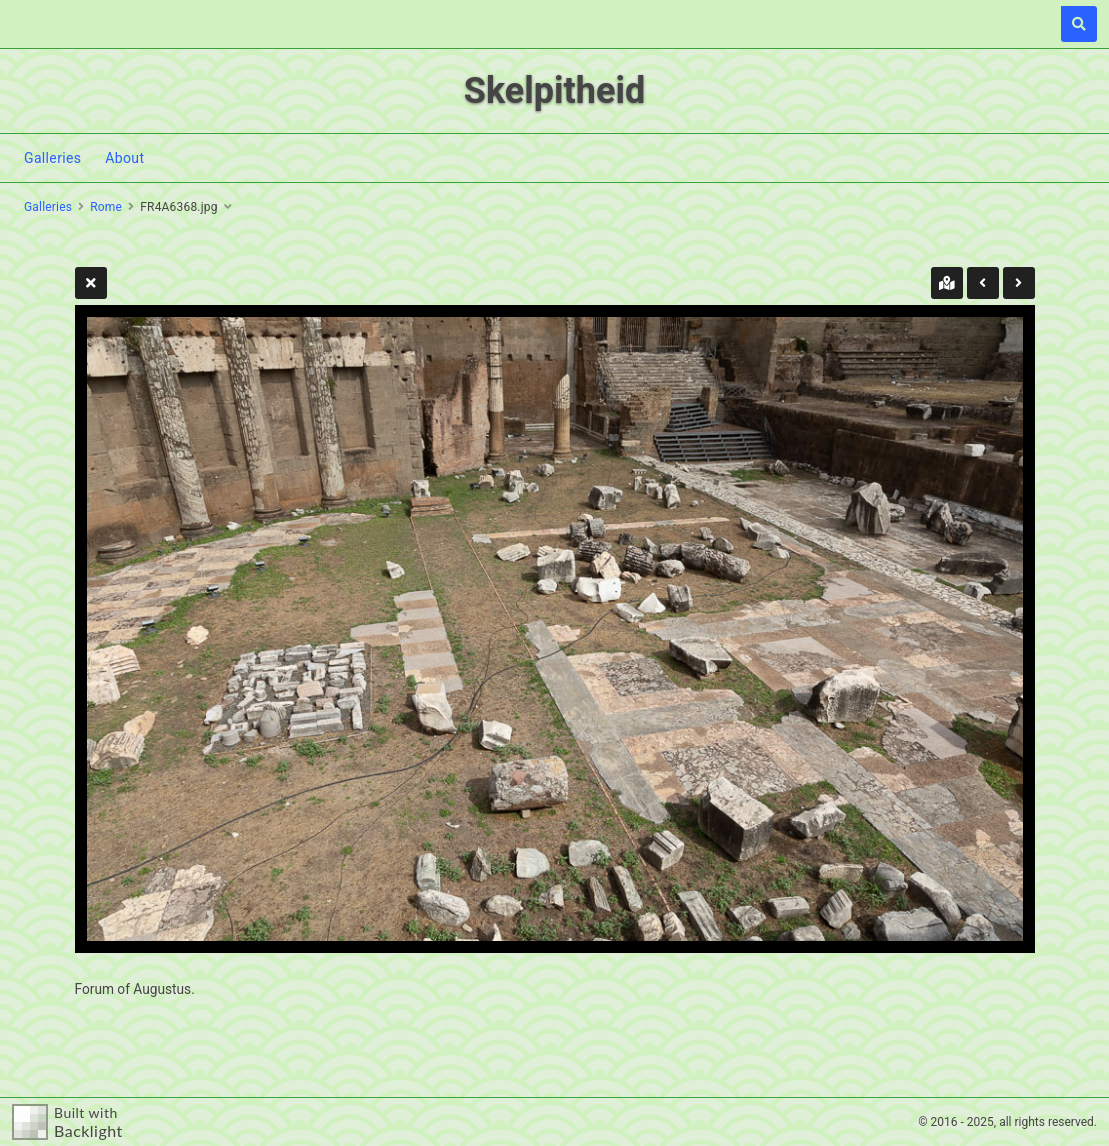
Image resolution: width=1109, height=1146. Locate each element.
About (124, 158)
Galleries (52, 158)
